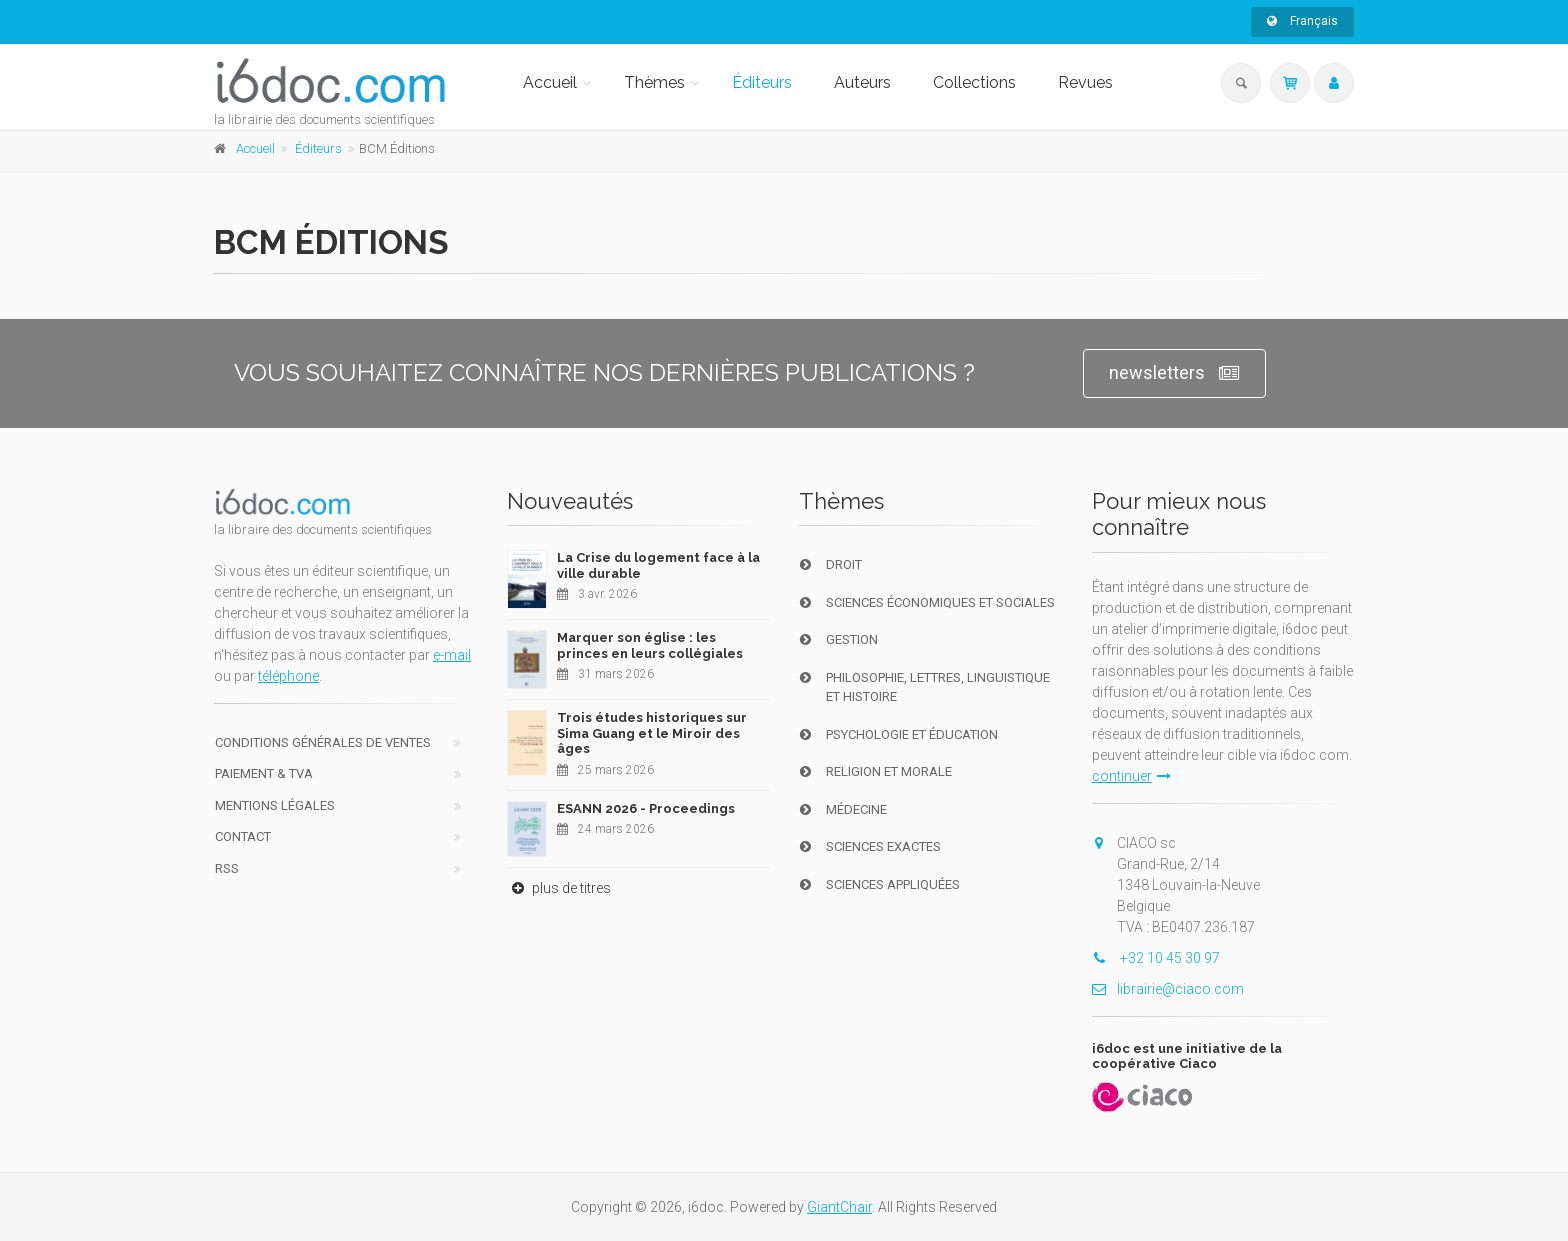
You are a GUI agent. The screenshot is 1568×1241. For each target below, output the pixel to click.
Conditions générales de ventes (323, 742)
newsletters (1174, 373)
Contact (243, 836)
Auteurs (862, 82)
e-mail (452, 655)
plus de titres (559, 888)
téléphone (288, 676)
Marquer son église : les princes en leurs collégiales (650, 645)
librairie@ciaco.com (1168, 989)
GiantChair (839, 1207)
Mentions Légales (275, 805)
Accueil (550, 82)
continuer (1131, 776)
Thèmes (654, 82)
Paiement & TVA (264, 773)
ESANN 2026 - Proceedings (646, 808)
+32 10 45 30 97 (1156, 958)
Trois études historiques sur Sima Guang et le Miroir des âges (652, 733)
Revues (1085, 82)
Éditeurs (762, 82)
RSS (227, 868)
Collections (974, 82)
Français (1302, 21)
